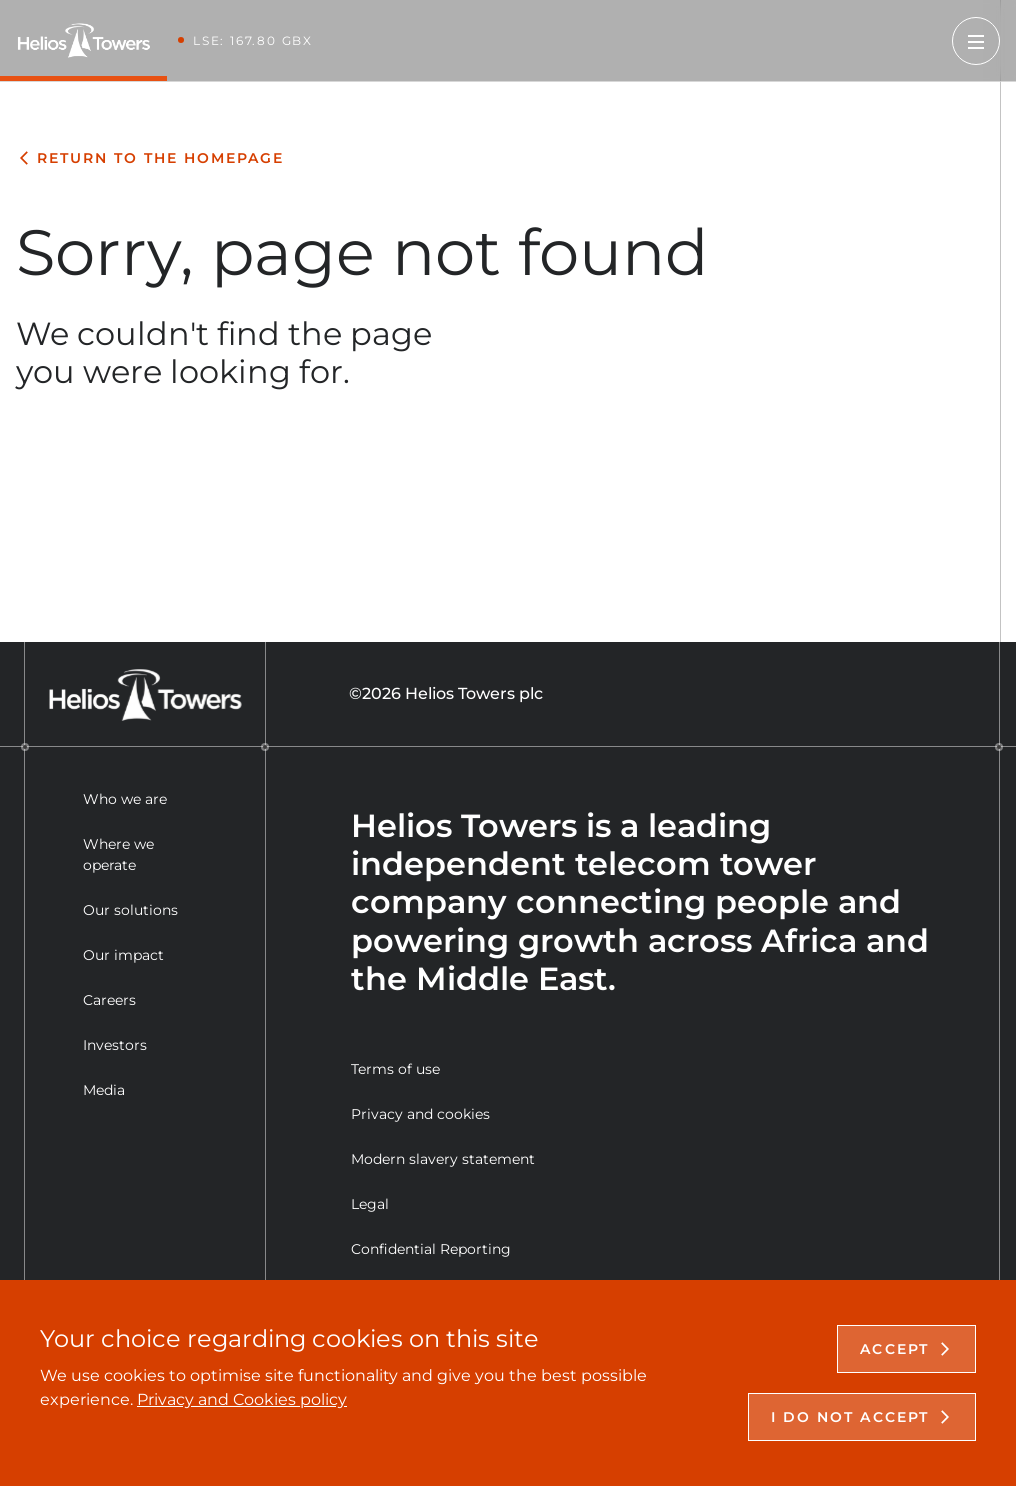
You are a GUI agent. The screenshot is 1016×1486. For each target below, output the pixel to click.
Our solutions (130, 910)
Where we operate (118, 854)
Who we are (125, 799)
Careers (109, 1000)
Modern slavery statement (443, 1159)
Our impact (123, 955)
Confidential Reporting (431, 1249)
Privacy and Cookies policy (242, 1399)
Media (104, 1090)
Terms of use (395, 1069)
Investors (115, 1045)
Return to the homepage (150, 158)
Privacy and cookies (420, 1114)
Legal (370, 1204)
